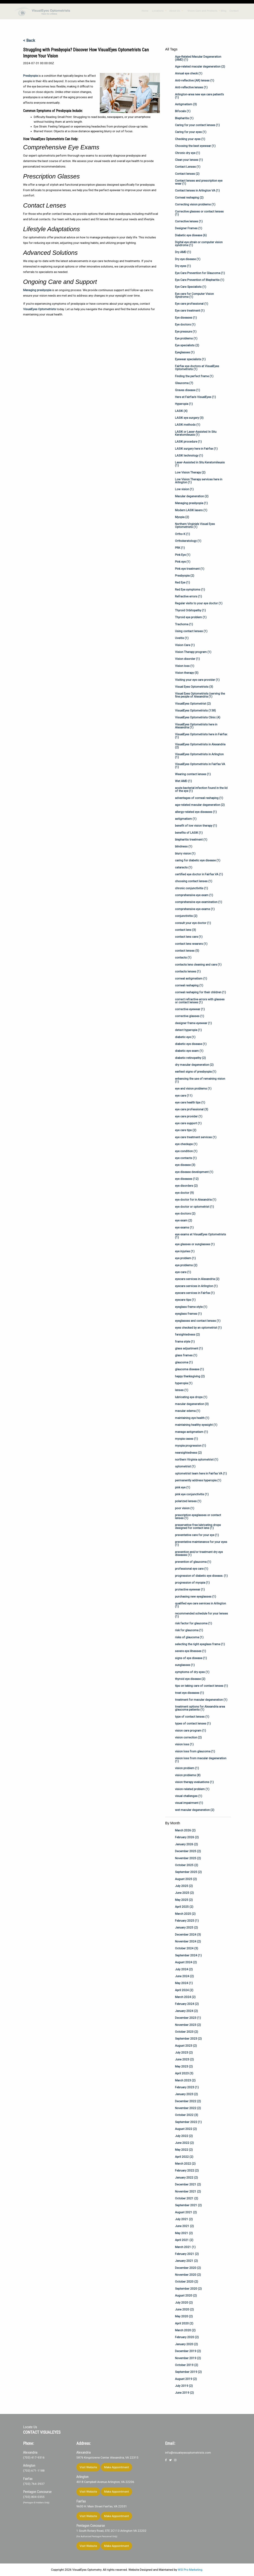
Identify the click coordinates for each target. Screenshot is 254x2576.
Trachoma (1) (184, 624)
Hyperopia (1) (184, 404)
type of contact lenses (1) (192, 1716)
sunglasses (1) (185, 1665)
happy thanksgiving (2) (190, 1376)
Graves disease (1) (187, 390)
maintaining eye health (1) (192, 1418)
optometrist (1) (185, 1466)
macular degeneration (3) (192, 1404)
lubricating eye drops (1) (191, 1397)
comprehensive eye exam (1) (194, 895)
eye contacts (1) (186, 1158)
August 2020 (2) (186, 2295)
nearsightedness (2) (188, 1452)
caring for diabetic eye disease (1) (197, 860)
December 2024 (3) (188, 1934)
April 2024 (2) (184, 1990)
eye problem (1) (185, 1258)
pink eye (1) (182, 1487)
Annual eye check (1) (188, 73)
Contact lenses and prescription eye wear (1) (198, 182)
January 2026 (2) (186, 1844)
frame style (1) (185, 1341)
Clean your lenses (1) (189, 160)
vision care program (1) (190, 1730)
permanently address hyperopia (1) (198, 1480)
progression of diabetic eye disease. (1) (201, 1575)
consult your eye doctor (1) (193, 923)
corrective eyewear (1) (190, 1009)
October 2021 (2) (186, 2198)
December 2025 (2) (188, 1851)
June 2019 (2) (184, 2392)
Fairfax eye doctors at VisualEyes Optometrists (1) (197, 367)
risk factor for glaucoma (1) (193, 1623)
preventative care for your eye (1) (197, 1535)
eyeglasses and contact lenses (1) (197, 1320)
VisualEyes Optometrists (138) (195, 710)
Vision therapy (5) (186, 672)
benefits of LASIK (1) (189, 832)
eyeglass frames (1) (188, 1313)
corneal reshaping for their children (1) (200, 992)
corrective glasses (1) (189, 1016)
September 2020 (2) (188, 2288)
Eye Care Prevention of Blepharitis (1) (199, 280)
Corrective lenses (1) (189, 221)
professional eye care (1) (191, 1568)
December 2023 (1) (188, 2018)
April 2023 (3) (184, 2073)
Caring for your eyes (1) (190, 132)
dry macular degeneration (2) (194, 1064)
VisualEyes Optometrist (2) (193, 703)
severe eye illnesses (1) (190, 1651)
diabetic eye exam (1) (189, 1051)
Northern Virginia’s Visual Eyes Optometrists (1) (195, 525)
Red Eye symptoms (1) (190, 589)
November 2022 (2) (188, 2108)
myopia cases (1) (186, 1438)
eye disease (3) (185, 1165)
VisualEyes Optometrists (39, 309)
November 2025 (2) (188, 1858)
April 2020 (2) (184, 2323)
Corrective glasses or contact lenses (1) (199, 213)
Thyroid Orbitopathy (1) (190, 610)
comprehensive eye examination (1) (198, 902)
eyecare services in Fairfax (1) (195, 1293)
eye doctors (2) (185, 1213)
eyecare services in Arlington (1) (196, 1286)
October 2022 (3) (186, 2115)
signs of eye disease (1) (191, 1658)
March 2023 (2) (185, 2080)
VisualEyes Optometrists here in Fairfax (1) (201, 735)
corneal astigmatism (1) (191, 978)
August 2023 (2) (186, 2045)
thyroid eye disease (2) (190, 1679)
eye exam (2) (183, 1220)
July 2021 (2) (184, 2219)
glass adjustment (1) (189, 1348)
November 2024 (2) (188, 1941)
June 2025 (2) (184, 1892)
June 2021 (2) (184, 2226)
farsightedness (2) (187, 1334)
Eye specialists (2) (187, 345)
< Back (29, 40)
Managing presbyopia (37, 290)
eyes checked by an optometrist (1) (198, 1327)
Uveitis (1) (182, 638)
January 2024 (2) (186, 2011)
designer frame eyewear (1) (193, 1023)
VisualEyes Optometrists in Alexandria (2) (200, 746)
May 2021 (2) (184, 2233)
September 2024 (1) (188, 1955)
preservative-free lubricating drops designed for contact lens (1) (198, 1526)
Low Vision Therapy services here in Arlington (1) (198, 481)
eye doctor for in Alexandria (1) (195, 1199)
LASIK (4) (181, 411)
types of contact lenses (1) (193, 1723)
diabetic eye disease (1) (191, 1044)
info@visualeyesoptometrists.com (188, 2452)
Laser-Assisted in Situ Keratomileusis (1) (200, 464)
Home (144, 10)
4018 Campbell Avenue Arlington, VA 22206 (105, 2482)
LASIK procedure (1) (188, 441)
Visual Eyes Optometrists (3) (194, 686)
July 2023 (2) (184, 2052)
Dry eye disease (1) (187, 259)
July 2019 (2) (184, 2386)
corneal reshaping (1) (189, 985)
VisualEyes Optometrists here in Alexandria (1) (196, 726)
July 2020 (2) (184, 2302)
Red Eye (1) (182, 582)
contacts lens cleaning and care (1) (198, 964)
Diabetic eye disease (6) (191, 235)
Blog (223, 10)
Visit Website (88, 2467)
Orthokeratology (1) (188, 541)
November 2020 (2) (188, 2274)
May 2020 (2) (184, 2316)
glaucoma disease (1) (189, 1369)
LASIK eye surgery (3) (189, 417)
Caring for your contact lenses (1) (197, 125)
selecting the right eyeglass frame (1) (200, 1644)
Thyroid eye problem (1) (191, 617)
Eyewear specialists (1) (190, 359)
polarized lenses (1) (188, 1501)
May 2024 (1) (184, 1983)
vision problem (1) (187, 1768)
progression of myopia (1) (192, 1582)
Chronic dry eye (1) (187, 153)
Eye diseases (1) (186, 317)
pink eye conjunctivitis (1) (192, 1494)
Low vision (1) (184, 489)
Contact (233, 10)
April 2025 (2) (184, 1906)
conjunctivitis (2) (186, 916)
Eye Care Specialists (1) (190, 286)
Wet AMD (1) (183, 781)
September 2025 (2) (188, 1872)
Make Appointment (116, 2467)
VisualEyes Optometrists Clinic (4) (197, 717)
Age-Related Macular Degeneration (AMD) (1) (198, 58)
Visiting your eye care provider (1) (197, 680)
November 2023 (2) (188, 2025)
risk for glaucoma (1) (189, 1630)
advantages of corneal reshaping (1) (199, 798)
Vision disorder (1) (187, 659)
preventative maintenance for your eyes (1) (201, 1543)
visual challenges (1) (188, 1796)
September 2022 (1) (188, 2122)
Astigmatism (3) (186, 104)
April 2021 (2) (184, 2240)
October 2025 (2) (186, 1865)
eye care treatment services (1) (195, 1137)
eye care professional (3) (191, 1109)
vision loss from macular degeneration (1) (200, 1759)
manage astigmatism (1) (191, 1432)
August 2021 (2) (186, 2212)
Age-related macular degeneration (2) (200, 66)
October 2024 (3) (186, 1948)
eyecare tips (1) (185, 1299)
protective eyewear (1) (190, 1589)
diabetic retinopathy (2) (190, 1058)
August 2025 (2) (186, 1879)
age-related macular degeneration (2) (200, 805)
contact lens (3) (185, 930)
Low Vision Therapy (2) (190, 472)
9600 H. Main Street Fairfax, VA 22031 (101, 2506)
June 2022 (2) (184, 2143)
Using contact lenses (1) (191, 631)
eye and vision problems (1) (193, 1088)
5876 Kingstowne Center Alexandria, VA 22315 (107, 2457)
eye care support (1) (188, 1123)
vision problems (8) (188, 1775)
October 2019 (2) (186, 2365)
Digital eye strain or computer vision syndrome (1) (199, 243)
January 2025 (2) (186, 1927)
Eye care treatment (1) (190, 310)
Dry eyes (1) (183, 266)
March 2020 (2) (185, 2330)
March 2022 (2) (185, 2163)
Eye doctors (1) (185, 324)
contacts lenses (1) (188, 971)
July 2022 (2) (184, 2136)
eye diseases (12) (187, 1179)
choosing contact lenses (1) (193, 881)
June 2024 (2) (184, 1976)
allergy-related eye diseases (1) (196, 812)
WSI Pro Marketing (190, 2569)
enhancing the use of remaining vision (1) (200, 1080)
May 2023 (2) (184, 2066)
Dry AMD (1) (183, 252)
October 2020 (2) (186, 2281)
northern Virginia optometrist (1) (196, 1459)
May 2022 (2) (184, 2149)
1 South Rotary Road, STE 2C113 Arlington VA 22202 (111, 2530)
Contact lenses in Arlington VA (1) (197, 190)
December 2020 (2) (188, 2268)
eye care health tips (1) (190, 1102)
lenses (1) (181, 1390)
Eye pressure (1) (185, 331)
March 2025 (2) (185, 1913)
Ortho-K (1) (182, 534)
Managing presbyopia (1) (191, 503)
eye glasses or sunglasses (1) (195, 1244)
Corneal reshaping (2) (189, 197)
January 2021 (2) (186, 2260)
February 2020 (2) (187, 2337)
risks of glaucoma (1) (189, 1637)
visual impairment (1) (189, 1803)
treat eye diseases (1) (189, 1693)
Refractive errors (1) (188, 596)
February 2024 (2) (187, 2004)
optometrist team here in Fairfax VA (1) (201, 1473)
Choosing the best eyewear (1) (195, 146)
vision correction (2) (188, 1737)
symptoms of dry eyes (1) (192, 1672)
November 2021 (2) (188, 2191)
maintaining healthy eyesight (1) (196, 1425)
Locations (156, 10)
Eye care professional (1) (191, 303)
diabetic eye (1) (185, 1037)
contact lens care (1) (188, 936)
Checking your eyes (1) (190, 139)
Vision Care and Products (199, 10)
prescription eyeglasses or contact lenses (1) (198, 1516)
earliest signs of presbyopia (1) (195, 1071)
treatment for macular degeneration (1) (201, 1699)
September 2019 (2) (188, 2372)
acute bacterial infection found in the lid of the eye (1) (201, 789)
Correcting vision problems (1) (195, 204)
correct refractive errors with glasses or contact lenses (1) (200, 1000)
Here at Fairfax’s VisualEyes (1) (195, 397)
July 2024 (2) (184, 1969)
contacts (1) (183, 957)
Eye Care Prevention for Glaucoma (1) (200, 273)
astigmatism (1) (185, 818)
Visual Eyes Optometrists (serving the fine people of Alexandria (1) (200, 695)
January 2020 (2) (186, 2344)
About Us (173, 10)
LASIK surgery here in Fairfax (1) (196, 448)
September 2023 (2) (188, 2038)
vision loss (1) (184, 1744)
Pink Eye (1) (182, 554)
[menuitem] (144, 10)
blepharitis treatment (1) (191, 839)
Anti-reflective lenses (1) (191, 87)
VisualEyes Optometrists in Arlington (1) (199, 755)
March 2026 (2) (185, 1830)
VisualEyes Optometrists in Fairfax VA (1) (200, 765)
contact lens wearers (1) (191, 943)
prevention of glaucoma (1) (193, 1562)
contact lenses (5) (187, 950)
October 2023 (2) (186, 2031)
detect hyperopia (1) (188, 1030)
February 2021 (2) (187, 2254)
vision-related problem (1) (192, 1789)
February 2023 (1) (187, 2087)
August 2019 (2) (186, 2379)
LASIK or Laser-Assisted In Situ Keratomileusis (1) (195, 433)
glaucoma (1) (184, 1362)
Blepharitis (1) (184, 118)
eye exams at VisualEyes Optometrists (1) (200, 1236)
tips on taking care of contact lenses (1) (201, 1685)
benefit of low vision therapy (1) (196, 825)
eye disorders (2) (186, 1185)
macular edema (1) (187, 1411)
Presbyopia (30, 75)
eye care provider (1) (188, 1116)
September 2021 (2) (188, 2205)
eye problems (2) (186, 1265)
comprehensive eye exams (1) (195, 909)
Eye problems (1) (186, 338)
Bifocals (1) (182, 111)
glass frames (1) (186, 1355)
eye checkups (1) (186, 1144)
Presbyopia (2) (184, 575)
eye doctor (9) (184, 1192)
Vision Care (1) (185, 645)
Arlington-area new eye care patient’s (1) (199, 96)
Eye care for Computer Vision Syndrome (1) (194, 295)
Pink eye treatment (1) (189, 568)
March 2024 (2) (185, 1997)
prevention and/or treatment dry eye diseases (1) (199, 1553)
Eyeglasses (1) (185, 352)
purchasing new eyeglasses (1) (195, 1596)
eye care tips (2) (185, 1130)
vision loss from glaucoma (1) (195, 1751)
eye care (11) (183, 1095)
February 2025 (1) (187, 1920)
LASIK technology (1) (189, 455)
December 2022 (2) (188, 2101)
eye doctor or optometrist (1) (194, 1206)
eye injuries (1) (185, 1251)
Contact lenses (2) (187, 173)
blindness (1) (183, 846)
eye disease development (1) (194, 1172)
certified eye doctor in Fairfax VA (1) (199, 874)
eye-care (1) (183, 1272)
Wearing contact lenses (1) (193, 774)
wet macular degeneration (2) (194, 1810)
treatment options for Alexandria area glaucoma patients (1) (200, 1708)
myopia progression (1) (190, 1445)
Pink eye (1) (182, 561)
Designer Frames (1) (188, 228)
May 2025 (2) (184, 1900)
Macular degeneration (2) (191, 496)
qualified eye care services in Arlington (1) (200, 1605)
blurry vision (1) (185, 853)
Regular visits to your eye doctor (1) (198, 603)
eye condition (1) (186, 1151)
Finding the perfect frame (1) (194, 376)
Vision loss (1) (184, 666)
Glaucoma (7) (184, 383)
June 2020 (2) (184, 2309)
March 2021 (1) (185, 2247)
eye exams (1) (184, 1227)
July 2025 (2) (184, 1886)
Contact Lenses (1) (187, 166)
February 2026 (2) (187, 1837)
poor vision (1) (184, 1508)
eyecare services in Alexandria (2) (197, 1279)
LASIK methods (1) (187, 424)
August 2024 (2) (186, 1962)
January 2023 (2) (186, 2094)
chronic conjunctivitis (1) (191, 888)
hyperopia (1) (183, 1383)
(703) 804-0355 (34, 2497)
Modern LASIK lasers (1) (191, 510)
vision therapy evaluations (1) (194, 1782)
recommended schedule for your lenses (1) (201, 1615)
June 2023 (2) (184, 2059)
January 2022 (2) (186, 2177)
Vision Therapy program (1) (193, 652)
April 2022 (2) (184, 2156)
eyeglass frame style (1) (191, 1307)
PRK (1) (180, 547)
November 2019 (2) (188, 2358)
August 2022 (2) (186, 2129)
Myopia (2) (182, 517)
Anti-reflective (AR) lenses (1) (194, 80)
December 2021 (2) (188, 2184)
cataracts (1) (183, 867)
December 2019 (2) (188, 2351)
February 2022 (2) (187, 2170)
